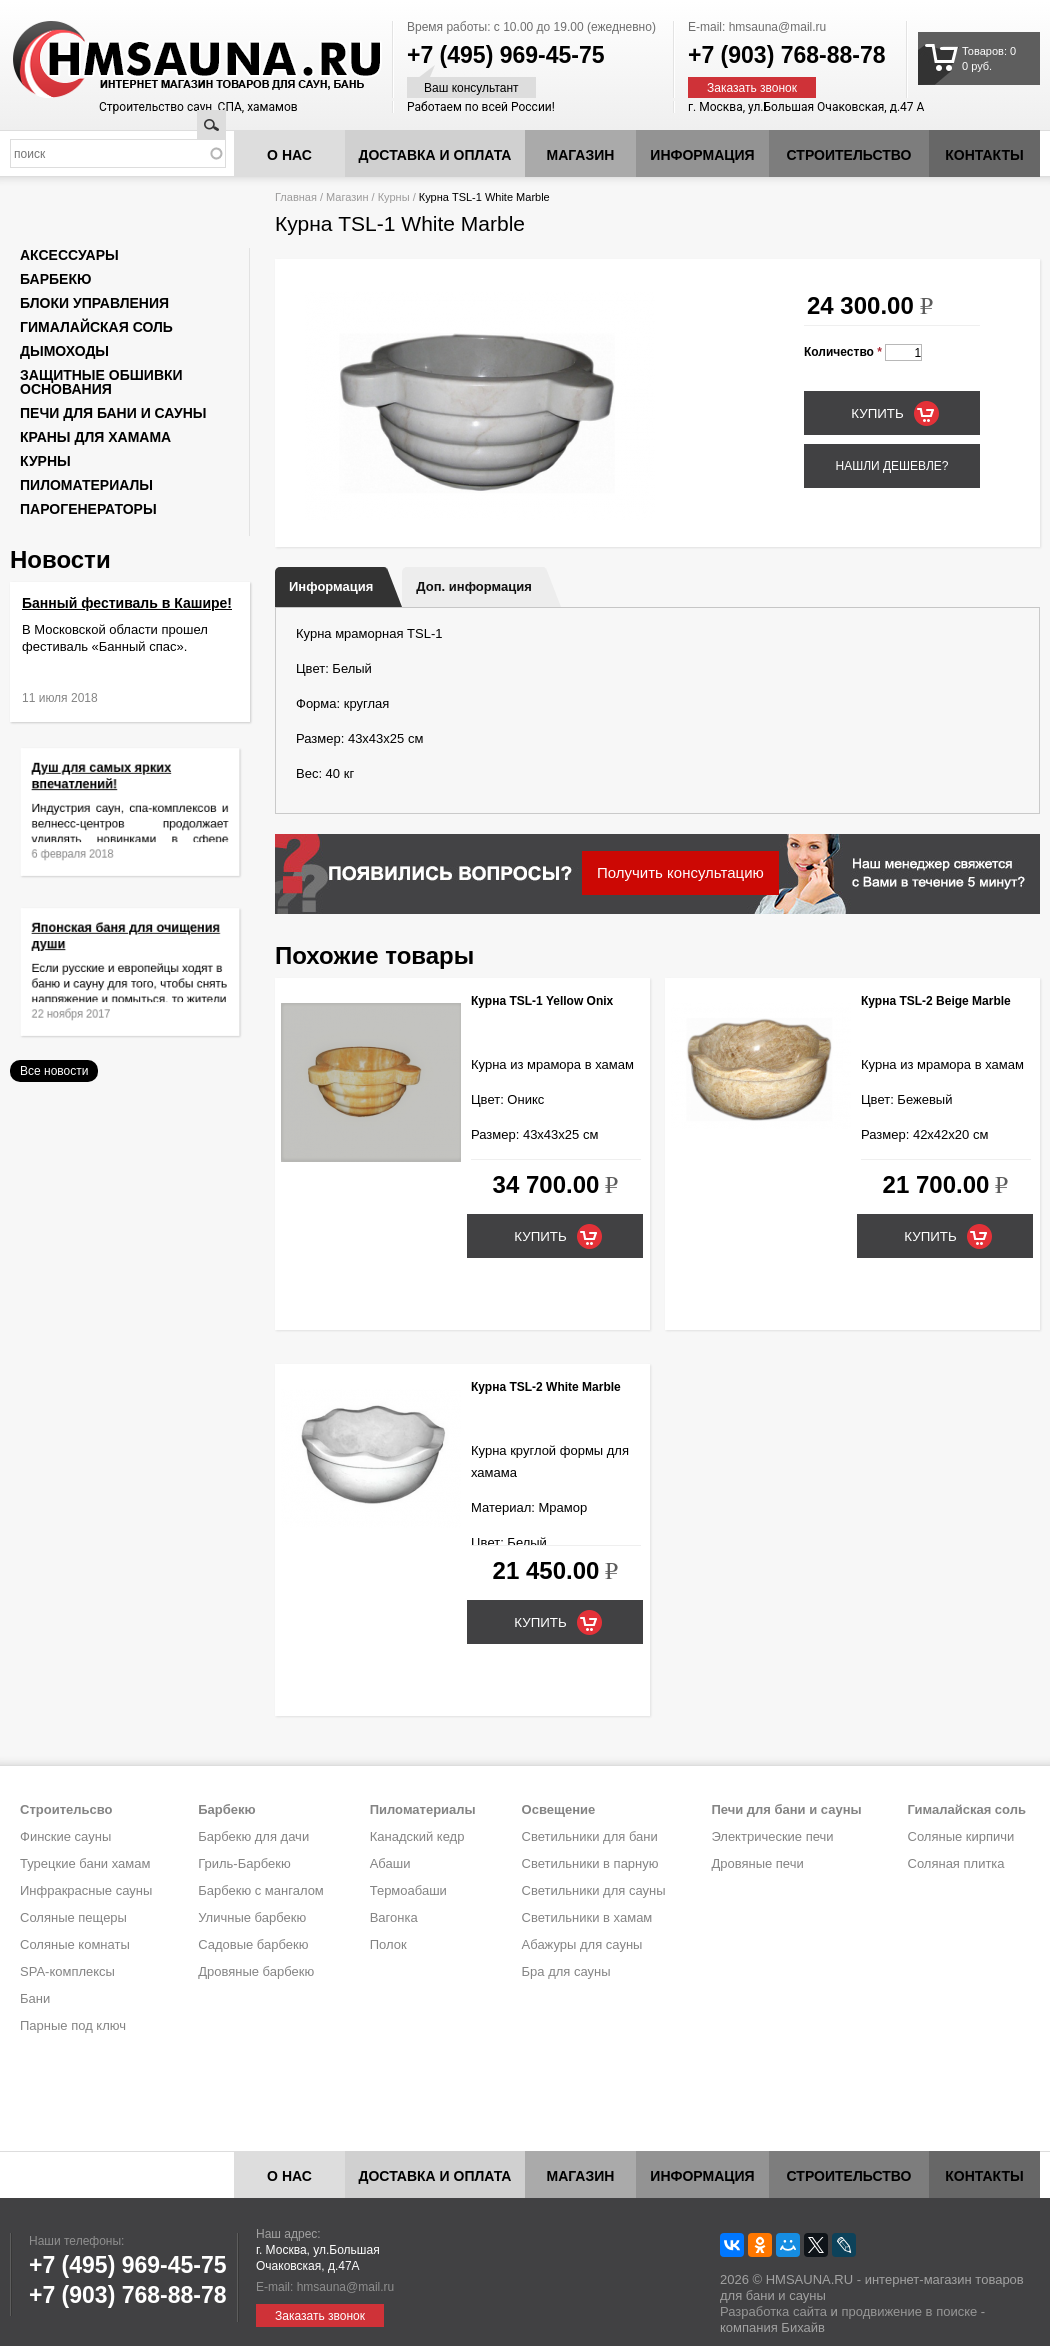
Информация (331, 586)
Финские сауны (65, 1836)
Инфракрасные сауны (86, 1890)
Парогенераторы (88, 509)
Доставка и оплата (435, 155)
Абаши (390, 1863)
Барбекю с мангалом (261, 1890)
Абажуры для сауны (582, 1944)
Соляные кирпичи (961, 1836)
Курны (394, 197)
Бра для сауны (566, 1971)
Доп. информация (473, 586)
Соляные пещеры (73, 1917)
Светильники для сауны (594, 1890)
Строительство (849, 155)
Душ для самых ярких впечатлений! (111, 787)
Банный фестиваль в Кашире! (127, 603)
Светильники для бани (590, 1836)
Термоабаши (408, 1890)
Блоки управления (94, 303)
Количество (843, 352)
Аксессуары (69, 255)
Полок (388, 1944)
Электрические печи (772, 1836)
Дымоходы (64, 351)
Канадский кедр (417, 1836)
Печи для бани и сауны (113, 413)
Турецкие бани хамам (85, 1863)
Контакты (984, 155)
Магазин (581, 155)
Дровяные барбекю (256, 1971)
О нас (289, 155)
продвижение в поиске (909, 2311)
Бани (35, 1998)
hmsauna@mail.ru (778, 27)
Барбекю (55, 279)
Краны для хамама (95, 437)
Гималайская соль (96, 327)
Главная (296, 197)
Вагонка (394, 1917)
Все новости (54, 1071)
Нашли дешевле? (891, 466)
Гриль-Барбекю (244, 1863)
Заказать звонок (752, 88)
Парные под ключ (73, 2025)
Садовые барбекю (253, 1944)
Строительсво (66, 1809)
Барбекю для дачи (253, 1836)
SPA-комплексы (67, 1971)
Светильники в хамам (587, 1917)
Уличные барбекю (252, 1917)
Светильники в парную (590, 1863)
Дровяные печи (757, 1863)
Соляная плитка (956, 1863)
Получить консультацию (680, 872)
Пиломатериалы (86, 485)
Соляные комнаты (75, 1944)
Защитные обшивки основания (101, 382)
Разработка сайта (773, 2311)
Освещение (559, 1809)
